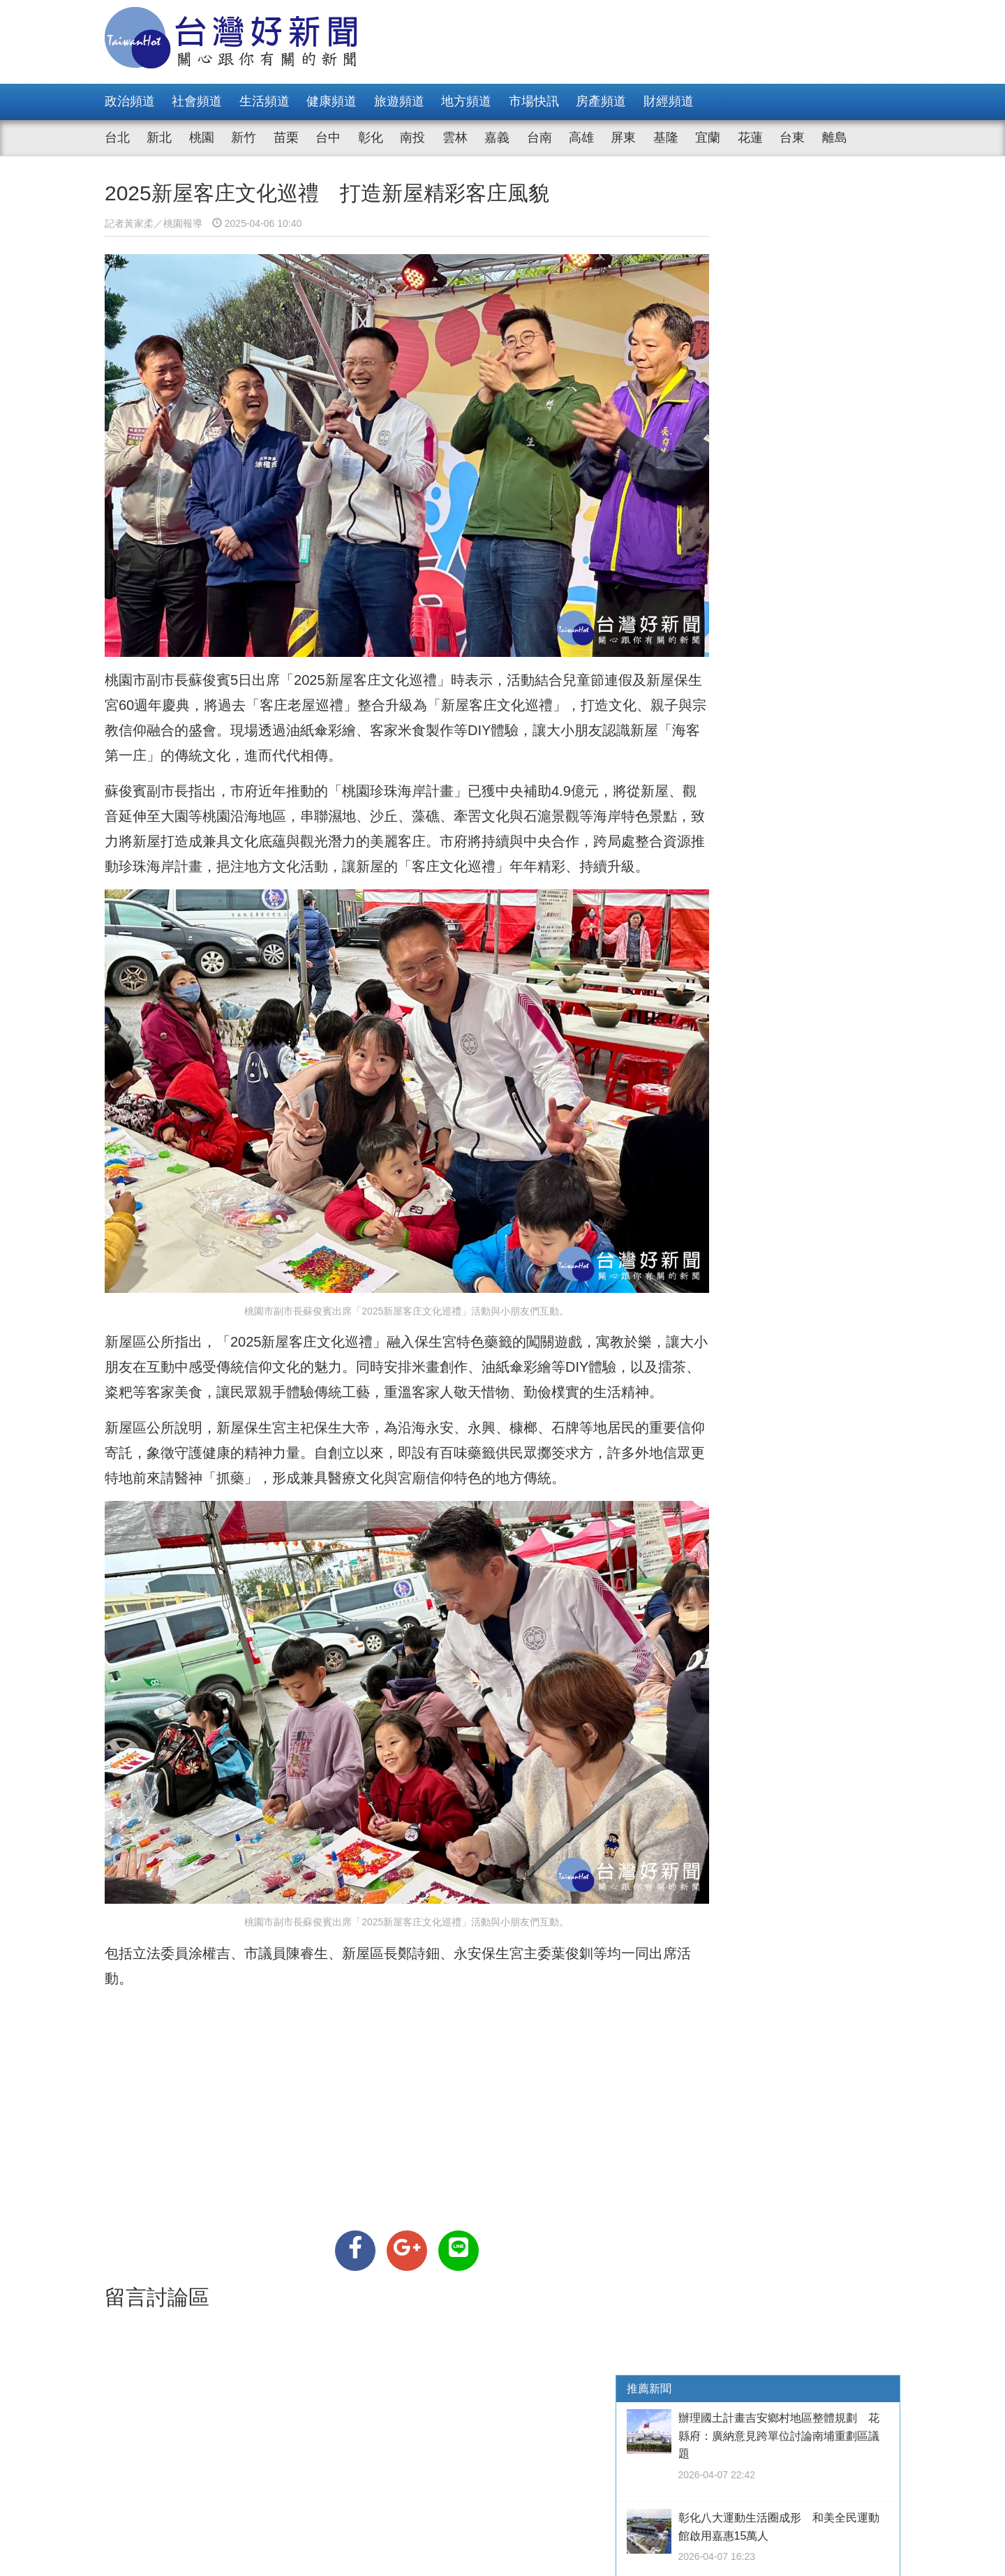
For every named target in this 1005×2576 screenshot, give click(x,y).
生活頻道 (264, 101)
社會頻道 (197, 101)
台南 (539, 138)
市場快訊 (534, 101)
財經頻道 (668, 101)
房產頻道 (601, 101)
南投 (412, 138)
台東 (792, 138)
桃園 (201, 138)
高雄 (581, 138)
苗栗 (286, 138)
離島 (834, 138)
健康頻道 (331, 101)
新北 (159, 138)
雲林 (455, 138)
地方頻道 (466, 101)
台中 (328, 138)
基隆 (665, 138)
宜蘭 (707, 138)
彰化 (370, 138)
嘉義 (496, 138)
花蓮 (750, 138)
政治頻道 (130, 101)
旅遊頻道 (399, 101)
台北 (117, 138)
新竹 (243, 138)
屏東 (623, 138)
